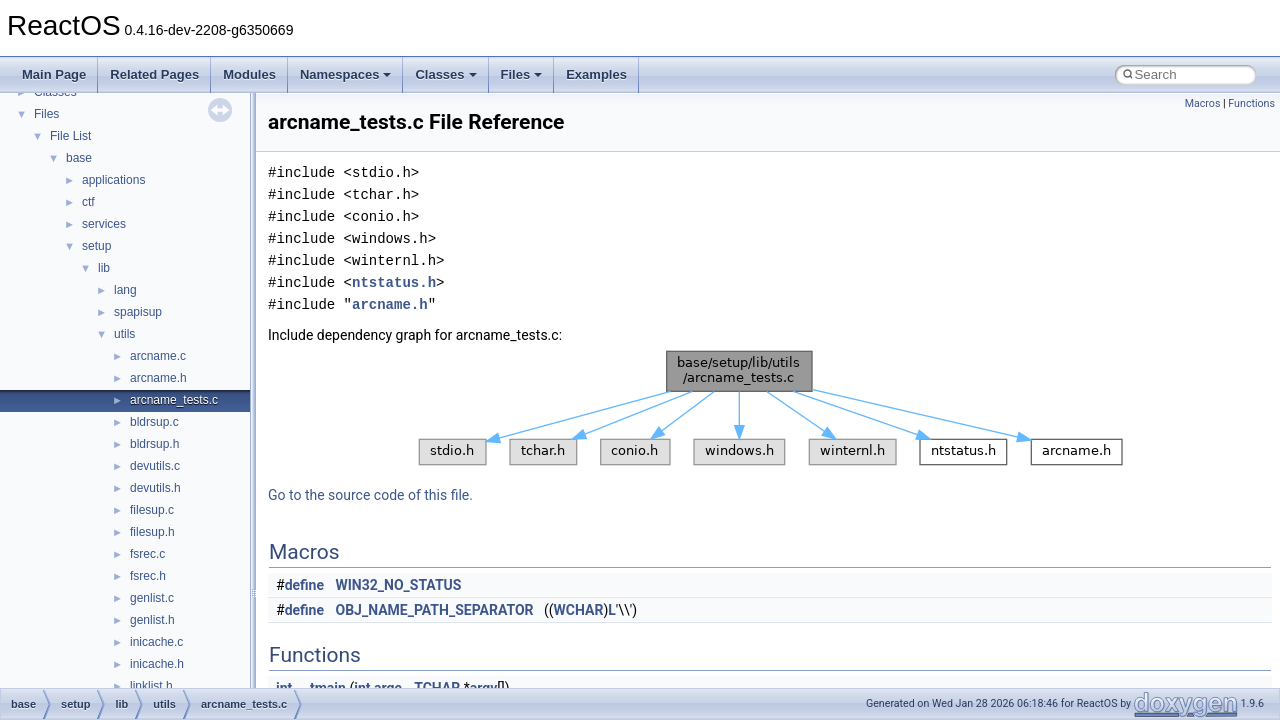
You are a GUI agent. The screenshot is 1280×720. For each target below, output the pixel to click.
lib (104, 268)
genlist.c (152, 598)
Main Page (54, 74)
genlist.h (152, 620)
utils (124, 334)
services (104, 224)
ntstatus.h (394, 282)
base (79, 158)
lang (125, 290)
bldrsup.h (154, 444)
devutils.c (155, 466)
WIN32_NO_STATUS (399, 585)
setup (96, 246)
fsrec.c (147, 554)
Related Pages (154, 74)
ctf (88, 202)
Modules (249, 74)
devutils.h (155, 488)
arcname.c (158, 356)
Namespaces (346, 74)
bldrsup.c (154, 422)
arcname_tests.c (174, 400)
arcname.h (158, 378)
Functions (1251, 103)
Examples (596, 74)
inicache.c (156, 642)
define (304, 585)
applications (113, 180)
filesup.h (152, 532)
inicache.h (157, 664)
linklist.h (151, 686)
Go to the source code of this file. (370, 495)
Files (522, 74)
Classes (445, 74)
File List (70, 136)
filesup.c (152, 510)
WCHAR (579, 610)
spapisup (138, 312)
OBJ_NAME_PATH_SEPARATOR (435, 610)
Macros (1203, 103)
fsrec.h (148, 576)
